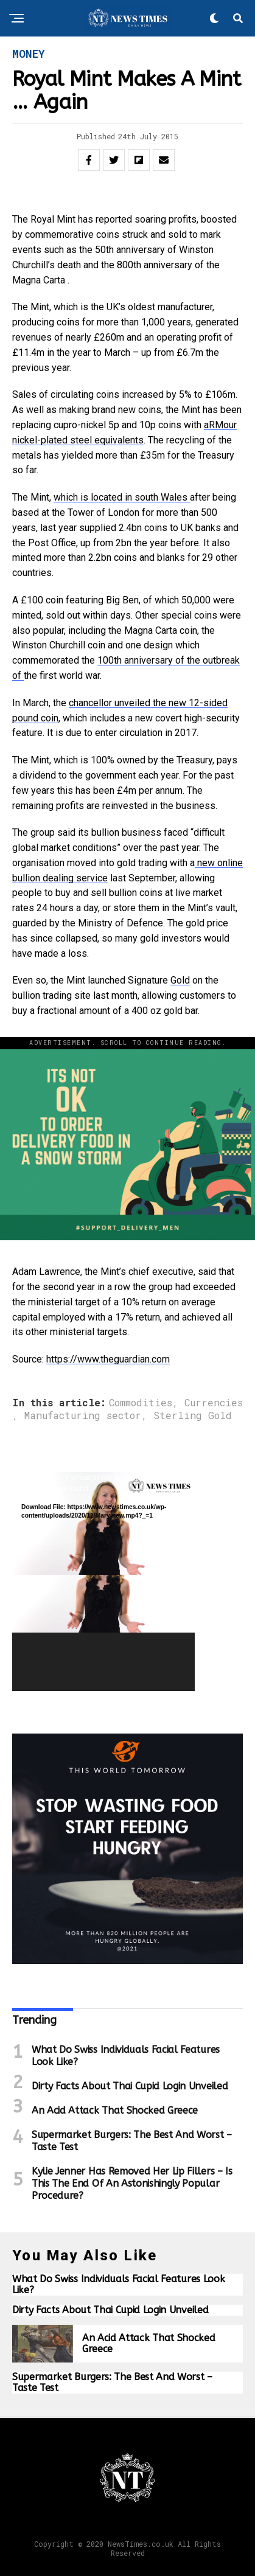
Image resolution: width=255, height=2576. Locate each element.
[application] (103, 1581)
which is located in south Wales (122, 497)
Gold (180, 980)
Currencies (213, 1403)
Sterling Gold (192, 1415)
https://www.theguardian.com (108, 1359)
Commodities (140, 1403)
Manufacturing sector (82, 1415)
